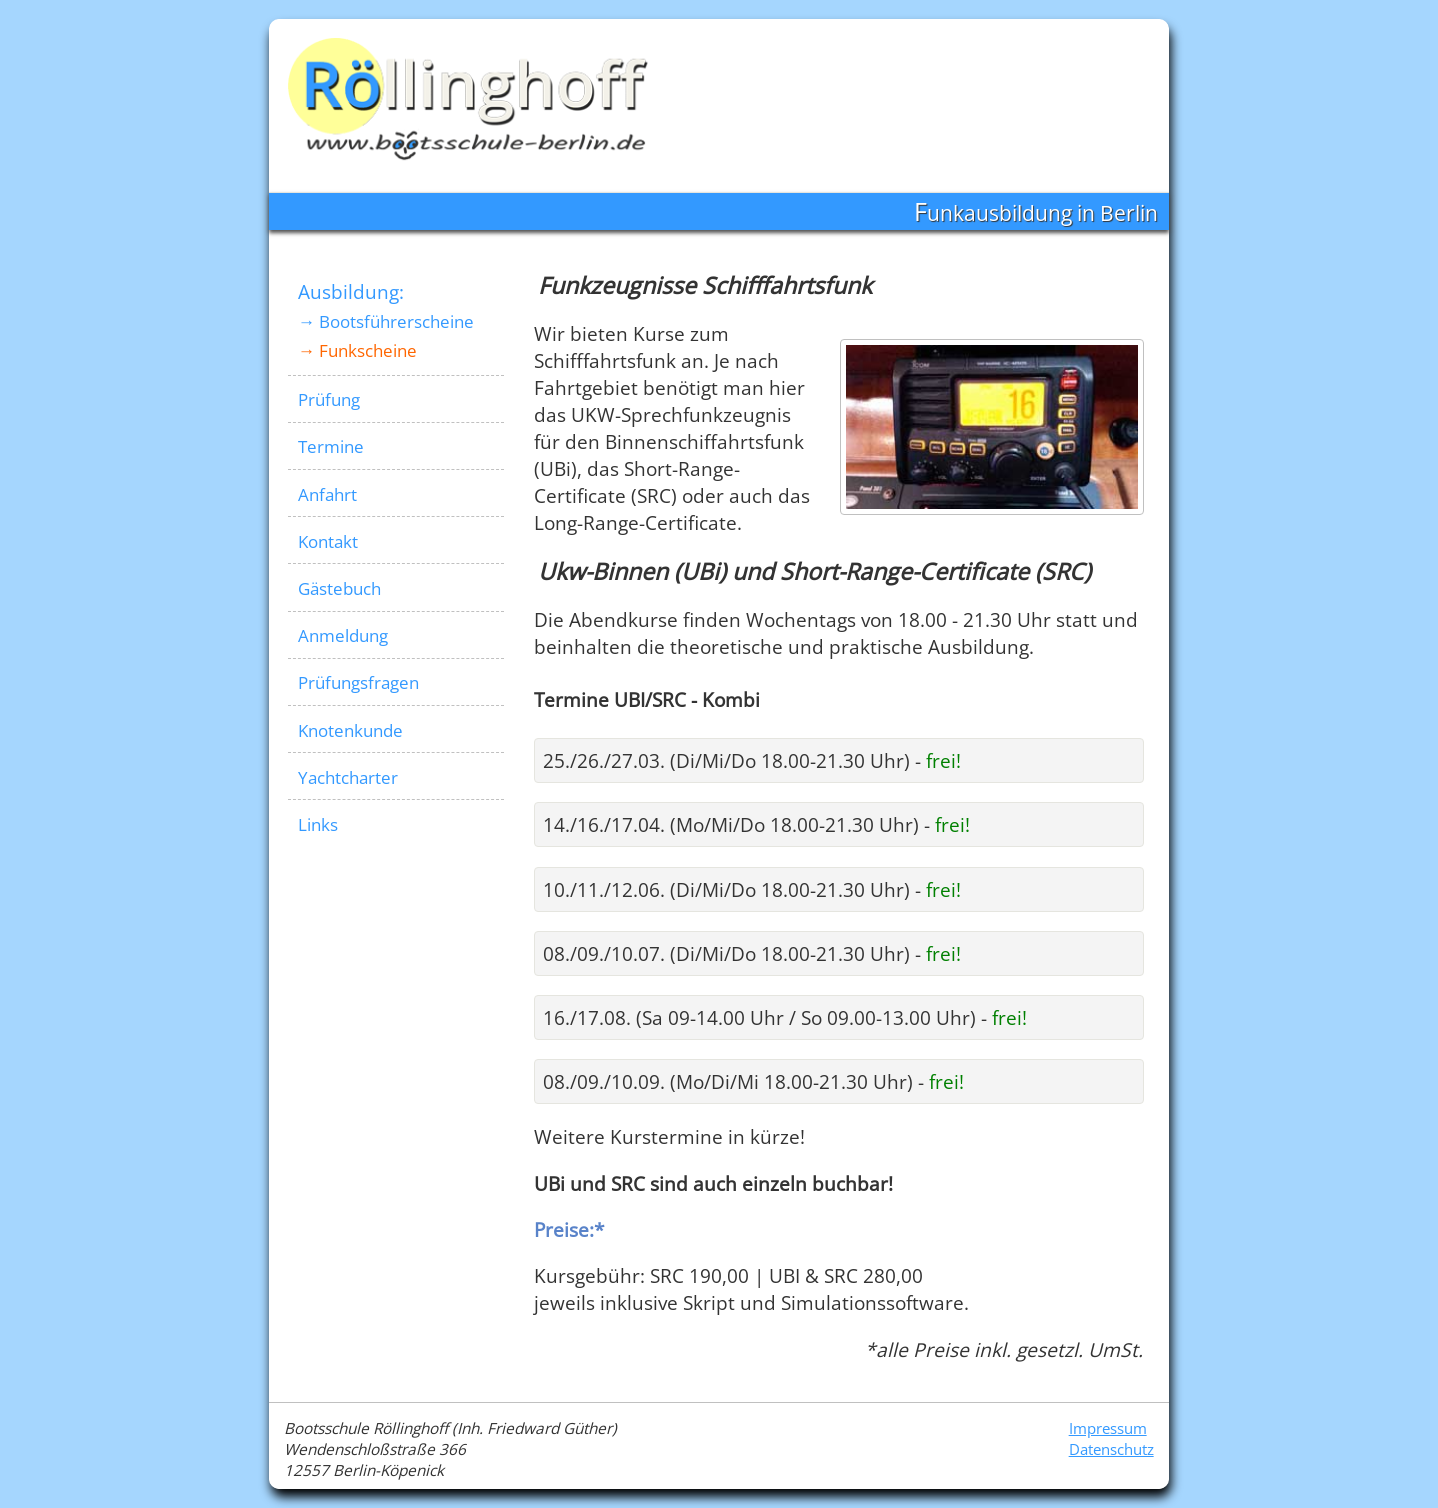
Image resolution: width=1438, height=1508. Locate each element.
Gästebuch (339, 588)
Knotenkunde (350, 730)
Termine (331, 446)
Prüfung (329, 399)
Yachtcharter (348, 777)
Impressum (1108, 1428)
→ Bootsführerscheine (386, 321)
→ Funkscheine (357, 350)
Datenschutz (1111, 1449)
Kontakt (328, 541)
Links (318, 824)
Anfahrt (327, 494)
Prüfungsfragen (358, 682)
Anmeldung (343, 635)
